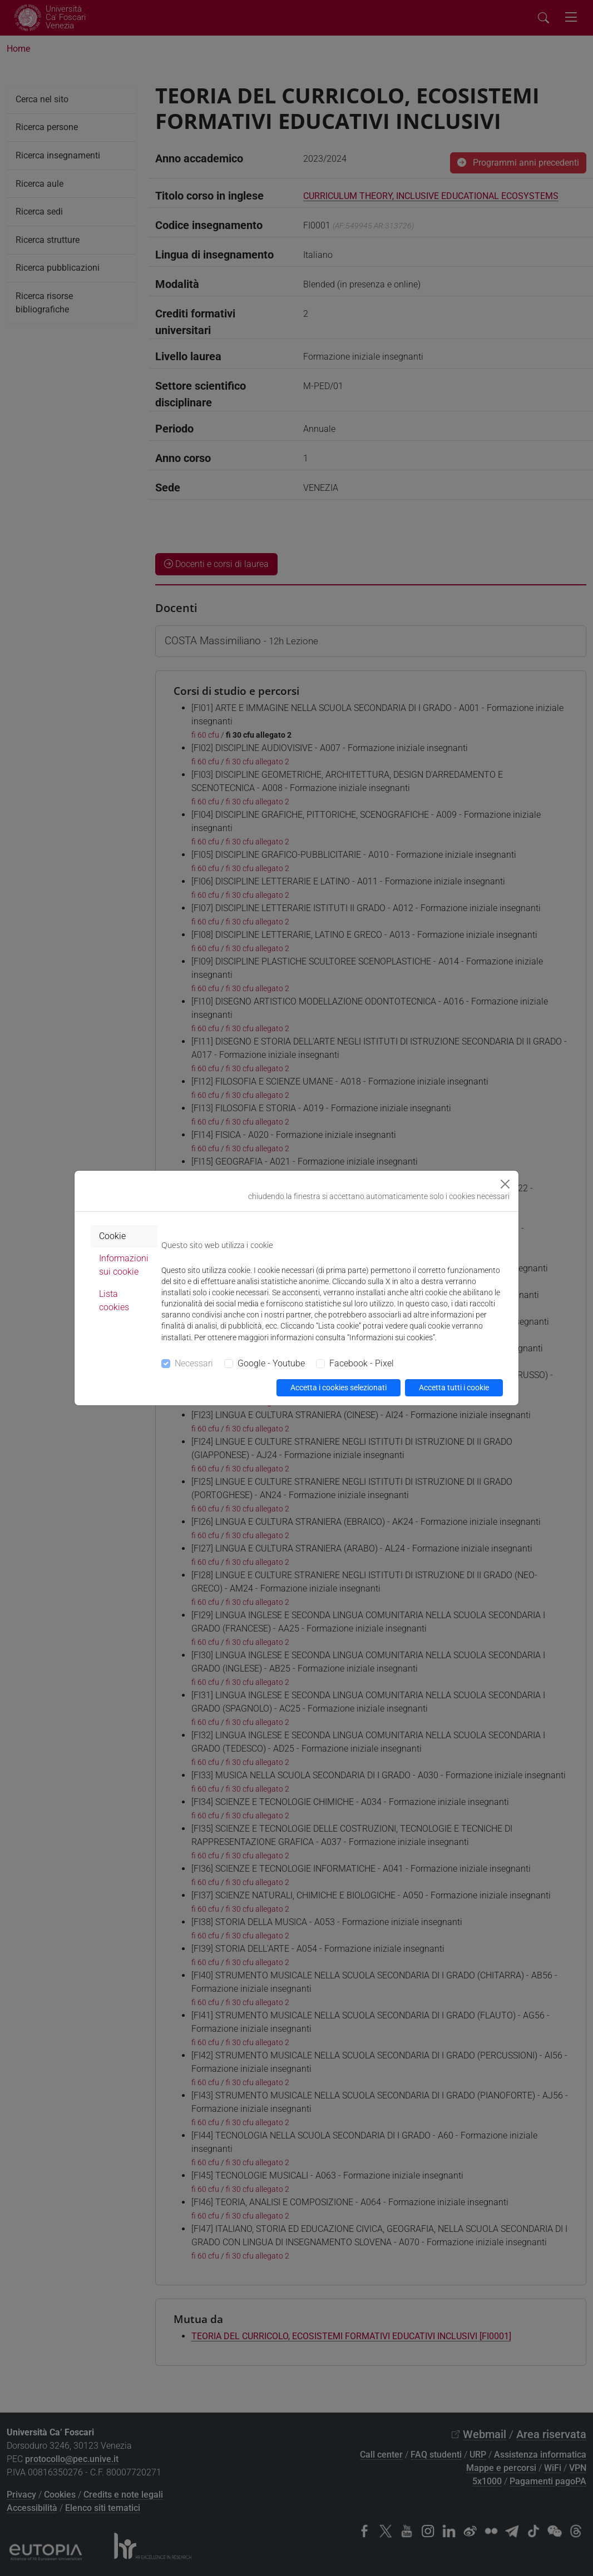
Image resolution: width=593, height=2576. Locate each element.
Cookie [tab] (112, 1236)
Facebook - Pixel (361, 1363)
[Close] (505, 1184)
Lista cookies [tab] (114, 1300)
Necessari (194, 1363)
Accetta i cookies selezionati (338, 1387)
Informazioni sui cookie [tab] (124, 1265)
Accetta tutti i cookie (454, 1387)
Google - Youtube (271, 1363)
